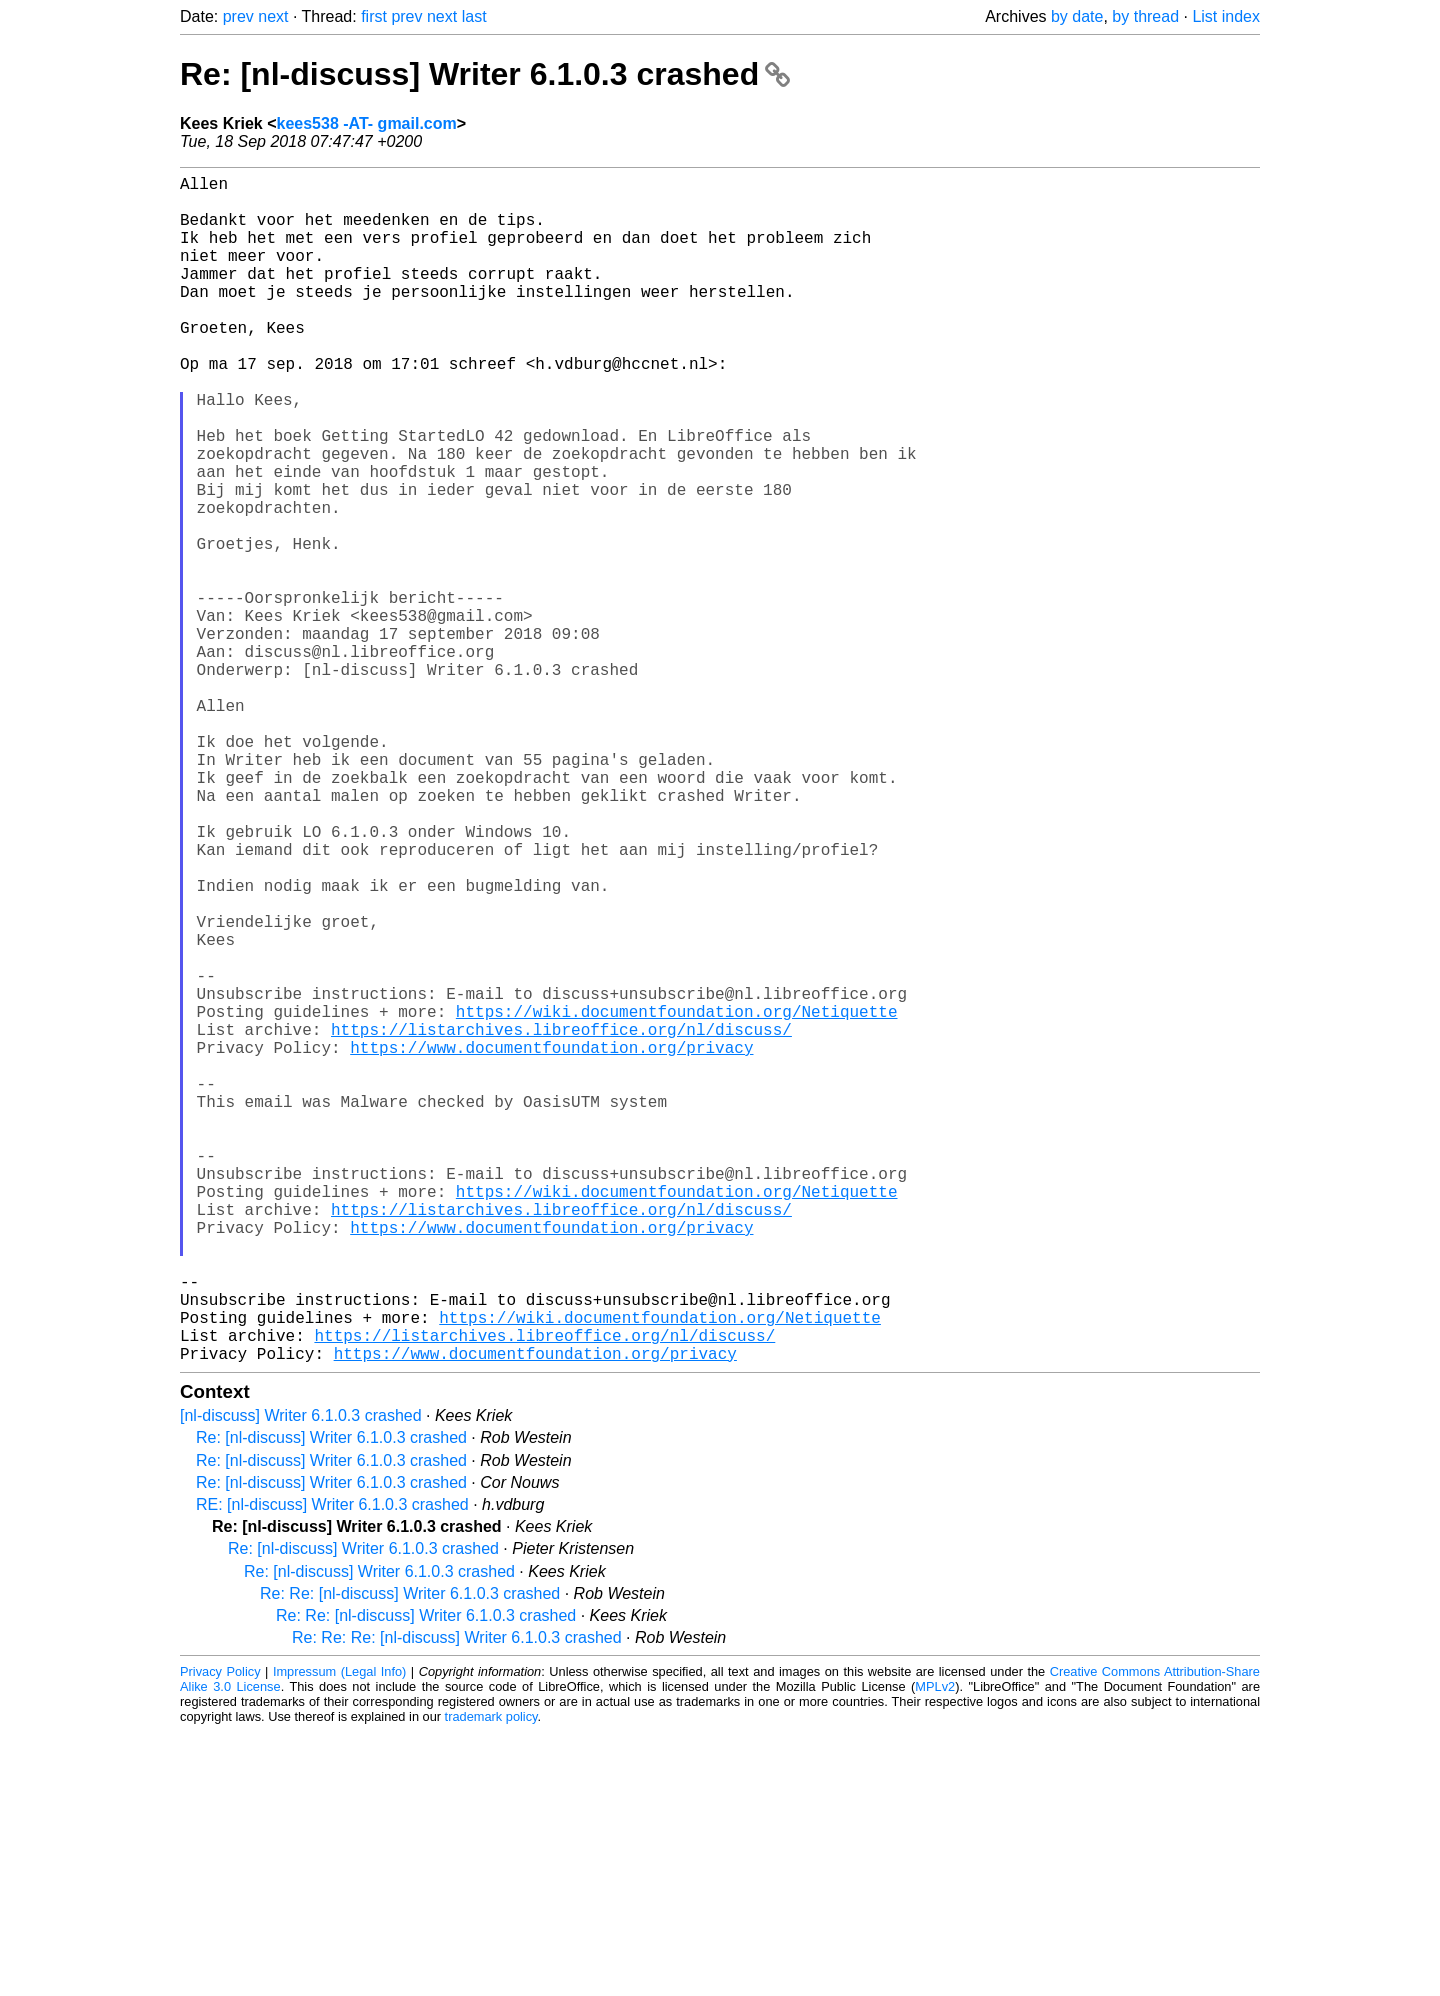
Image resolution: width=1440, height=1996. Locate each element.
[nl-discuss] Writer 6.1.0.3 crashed (301, 1679)
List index (1226, 16)
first (374, 16)
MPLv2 (935, 1950)
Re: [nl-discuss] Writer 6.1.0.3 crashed (485, 74)
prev (238, 16)
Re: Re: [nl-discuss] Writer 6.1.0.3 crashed (410, 1857)
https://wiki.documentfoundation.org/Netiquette (677, 1199)
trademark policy (491, 1980)
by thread (1145, 16)
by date (1077, 16)
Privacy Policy (220, 1935)
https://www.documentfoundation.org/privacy (551, 1243)
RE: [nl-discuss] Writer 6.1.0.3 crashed (332, 1768)
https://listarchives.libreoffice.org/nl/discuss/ (561, 1221)
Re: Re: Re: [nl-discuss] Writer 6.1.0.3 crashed (457, 1901)
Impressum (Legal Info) (339, 1935)
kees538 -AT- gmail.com (367, 123)
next (273, 16)
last (474, 16)
